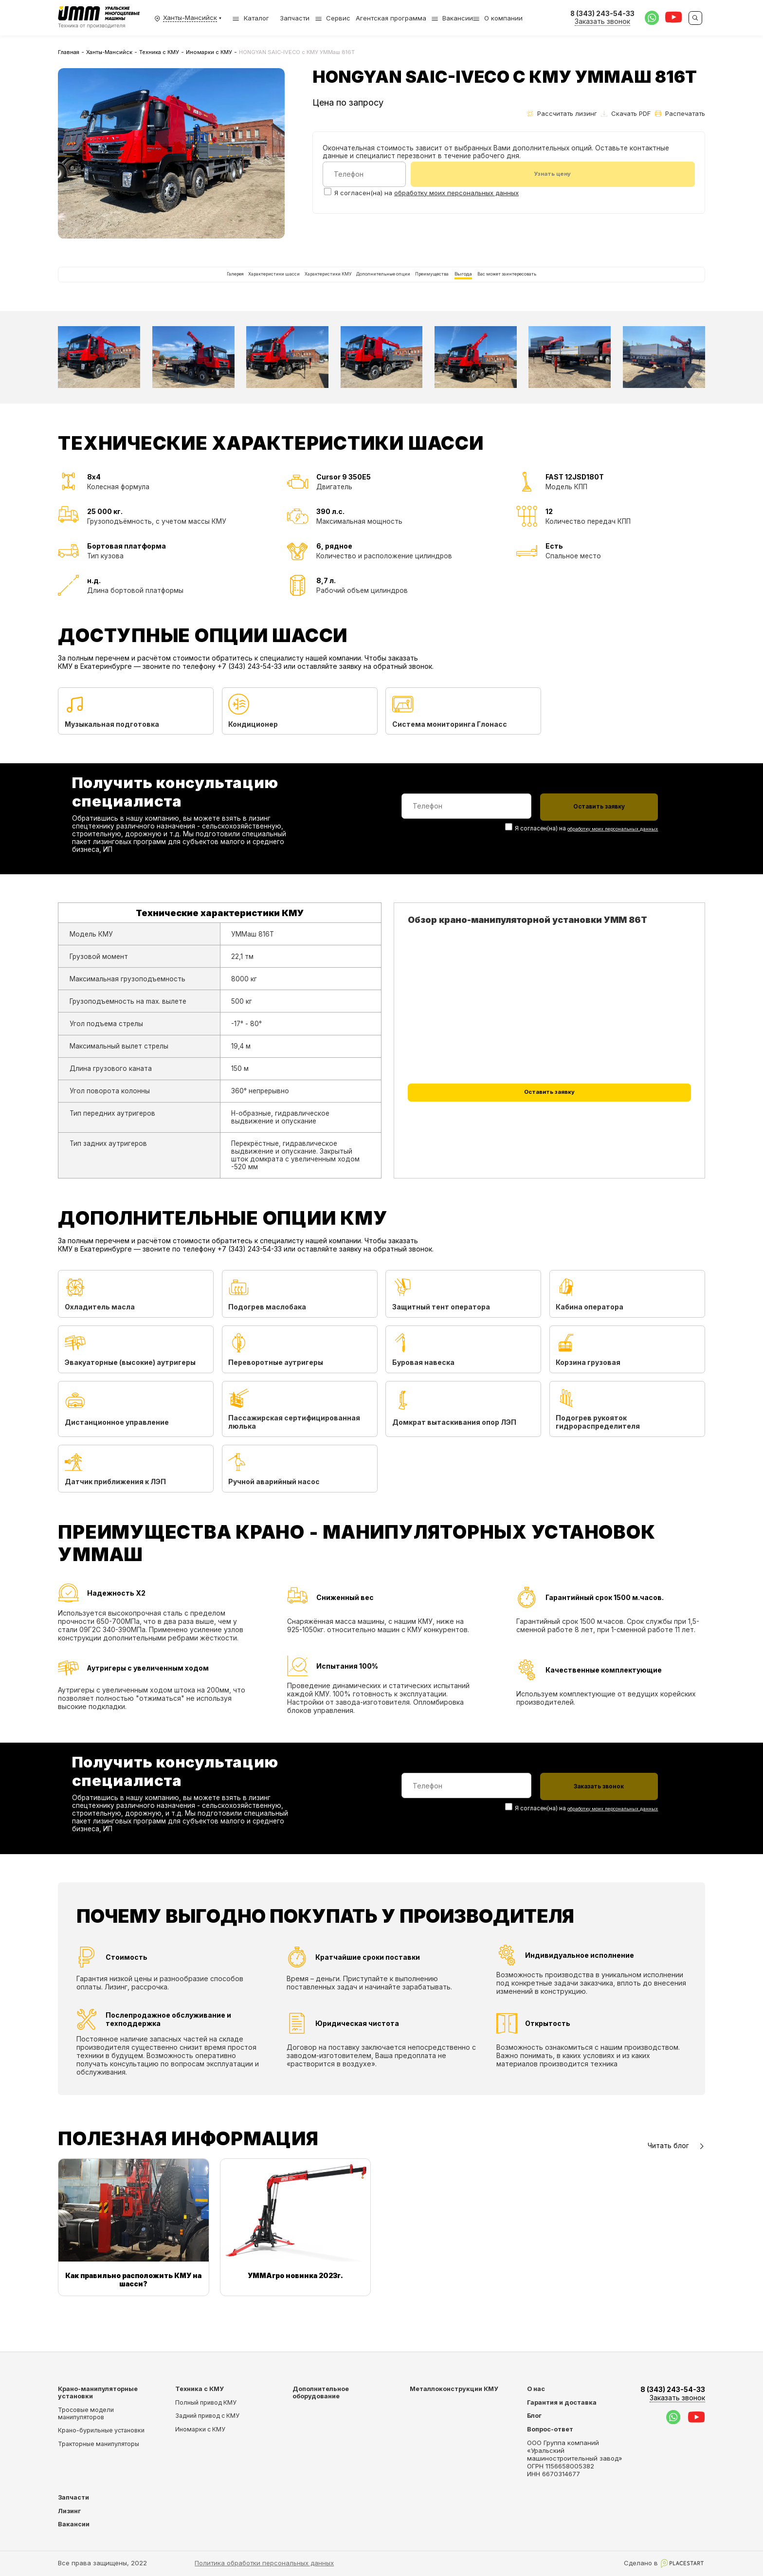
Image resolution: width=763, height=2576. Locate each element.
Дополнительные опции (384, 287)
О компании (503, 18)
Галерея (127, 287)
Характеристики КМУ (289, 287)
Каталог (251, 18)
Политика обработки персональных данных (264, 2563)
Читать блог (676, 2173)
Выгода (524, 287)
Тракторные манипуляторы (98, 2443)
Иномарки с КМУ (209, 52)
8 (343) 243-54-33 (672, 2393)
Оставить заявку (549, 1126)
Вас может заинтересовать (602, 287)
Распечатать (680, 113)
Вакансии (457, 18)
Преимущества (468, 287)
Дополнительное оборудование (320, 2392)
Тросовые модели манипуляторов (86, 2413)
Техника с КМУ (159, 52)
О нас (536, 2388)
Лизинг (69, 2511)
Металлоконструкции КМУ (454, 2388)
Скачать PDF (626, 113)
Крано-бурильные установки (101, 2430)
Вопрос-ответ (550, 2429)
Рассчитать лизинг (562, 113)
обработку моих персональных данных (456, 194)
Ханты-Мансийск (109, 52)
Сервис (338, 18)
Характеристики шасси (198, 287)
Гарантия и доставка (562, 2402)
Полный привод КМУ (205, 2402)
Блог (534, 2416)
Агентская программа (391, 18)
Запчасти (294, 18)
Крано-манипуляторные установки (98, 2392)
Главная (68, 52)
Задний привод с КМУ (207, 2416)
